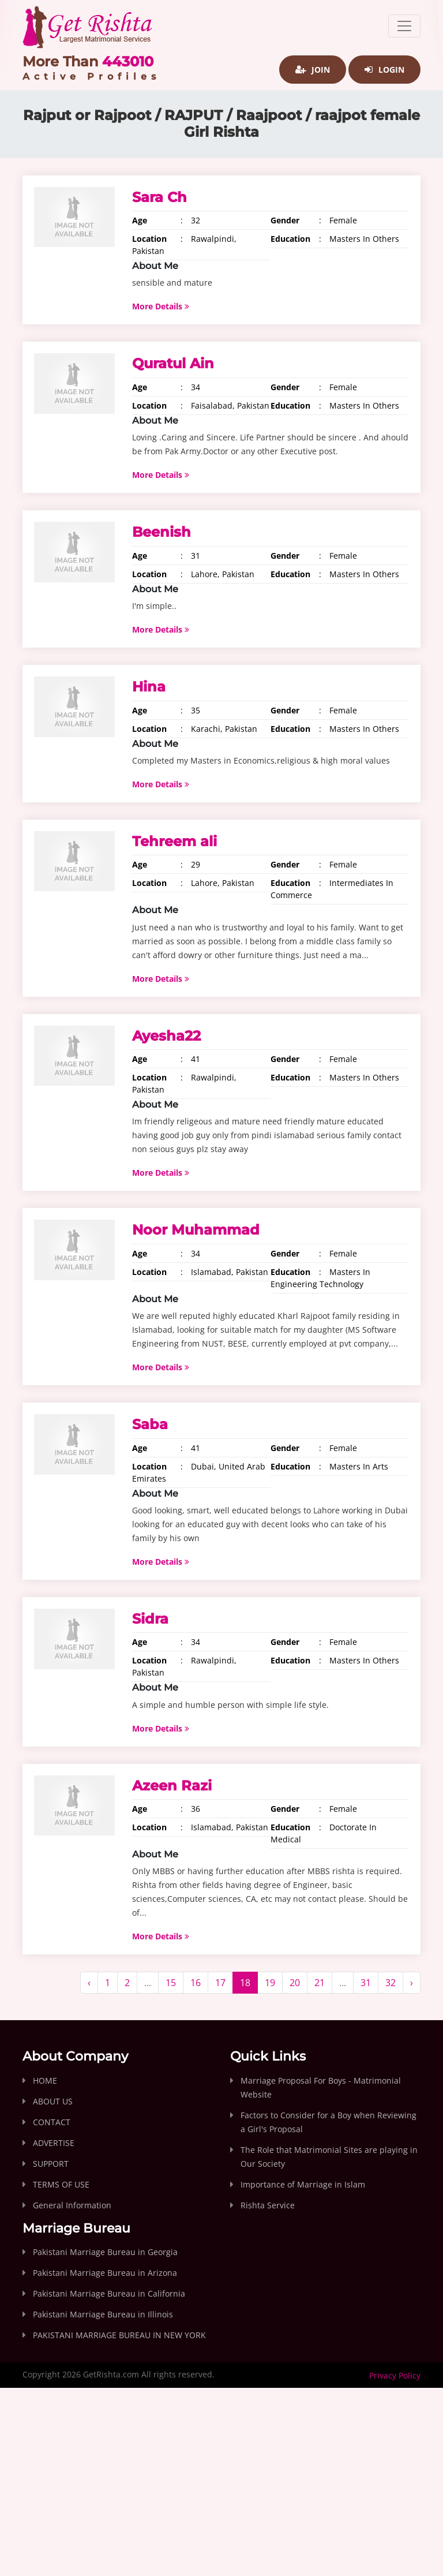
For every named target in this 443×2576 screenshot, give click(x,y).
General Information (72, 2205)
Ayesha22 (166, 1035)
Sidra (150, 1618)
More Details (160, 306)
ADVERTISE (53, 2142)
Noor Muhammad (196, 1229)
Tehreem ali (174, 841)
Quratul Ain (173, 363)
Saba (150, 1424)
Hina (149, 686)
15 (171, 1982)
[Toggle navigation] (404, 26)
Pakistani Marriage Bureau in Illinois (103, 2314)
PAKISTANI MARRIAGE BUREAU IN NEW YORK (119, 2335)
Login (384, 69)
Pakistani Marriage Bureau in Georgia (105, 2251)
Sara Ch (159, 197)
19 (270, 1982)
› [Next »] (411, 1982)
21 (319, 1982)
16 (195, 1982)
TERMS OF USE (61, 2184)
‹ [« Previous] (89, 1982)
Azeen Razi (172, 1785)
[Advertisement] (221, 2492)
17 (220, 1982)
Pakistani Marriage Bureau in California (109, 2293)
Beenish (161, 532)
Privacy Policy (395, 2375)
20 (295, 1982)
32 (390, 1982)
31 (366, 1982)
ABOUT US (53, 2101)
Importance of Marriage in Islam (303, 2184)
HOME (45, 2080)
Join (312, 69)
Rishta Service (268, 2205)
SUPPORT (51, 2163)
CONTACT (51, 2122)
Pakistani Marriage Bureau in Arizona (105, 2272)
